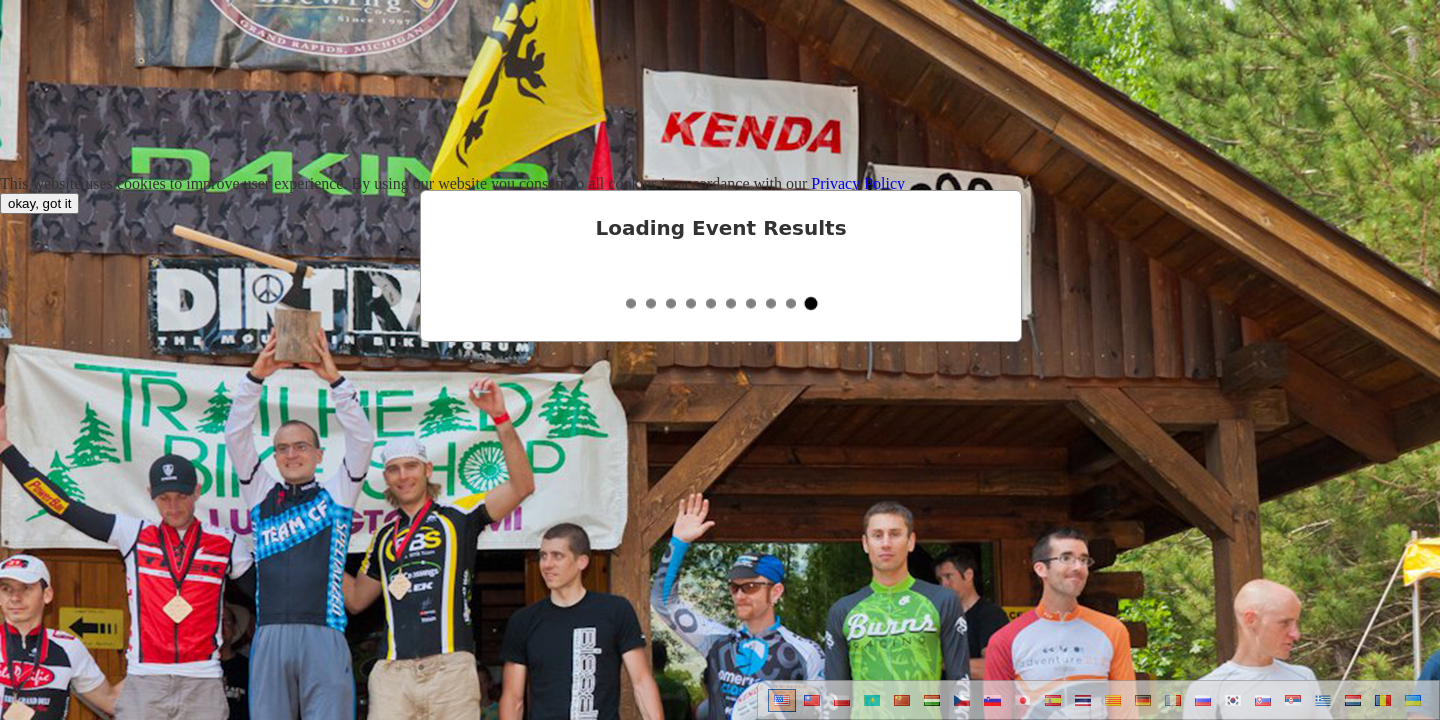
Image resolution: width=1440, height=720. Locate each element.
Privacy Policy (858, 183)
